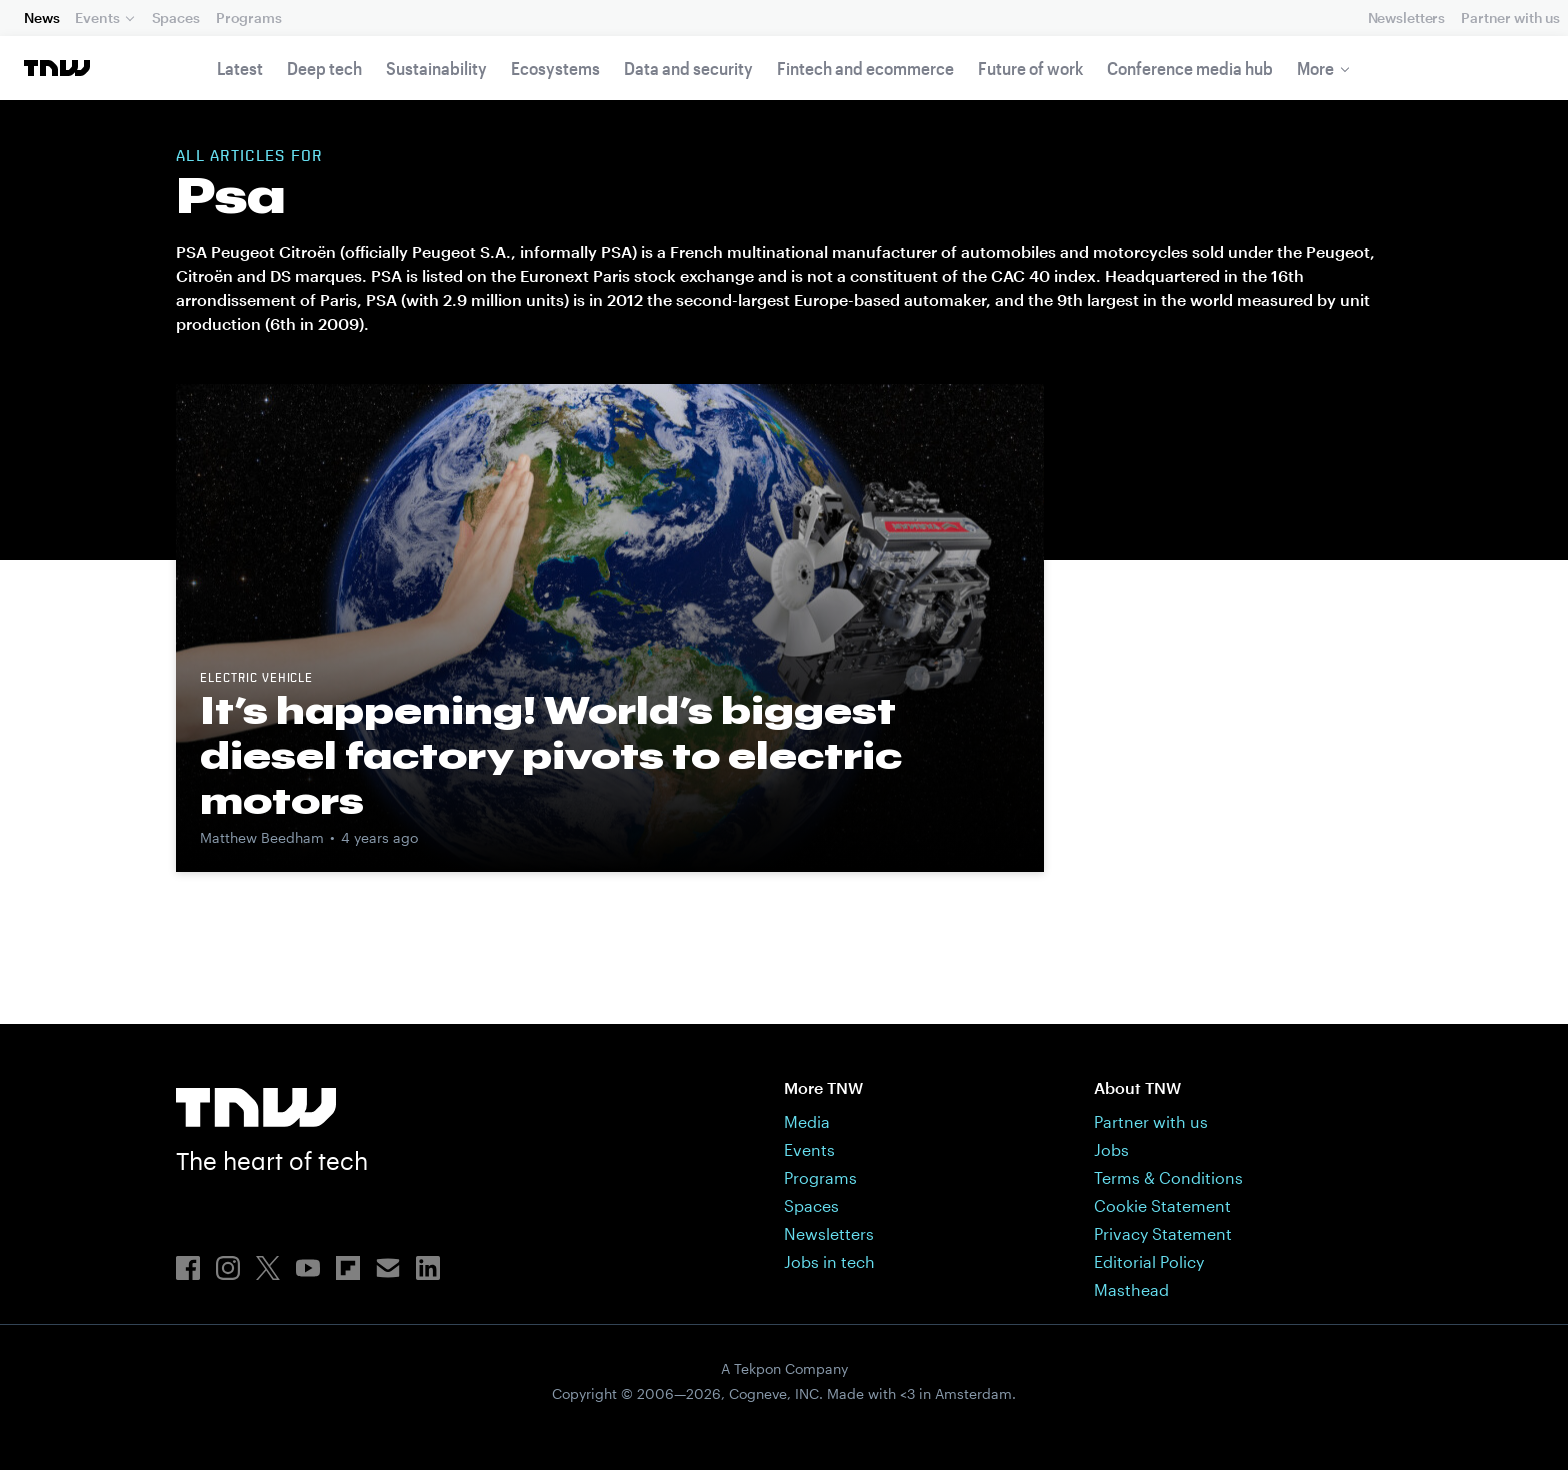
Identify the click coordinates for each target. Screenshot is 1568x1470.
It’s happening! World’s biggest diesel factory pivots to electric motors (551, 755)
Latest (240, 68)
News (41, 17)
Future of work (1030, 68)
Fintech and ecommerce (865, 68)
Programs (249, 17)
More (1315, 68)
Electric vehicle (256, 679)
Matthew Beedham (262, 837)
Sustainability (436, 68)
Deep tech (324, 68)
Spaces (176, 17)
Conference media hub (1190, 68)
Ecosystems (555, 68)
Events (97, 17)
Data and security (688, 68)
